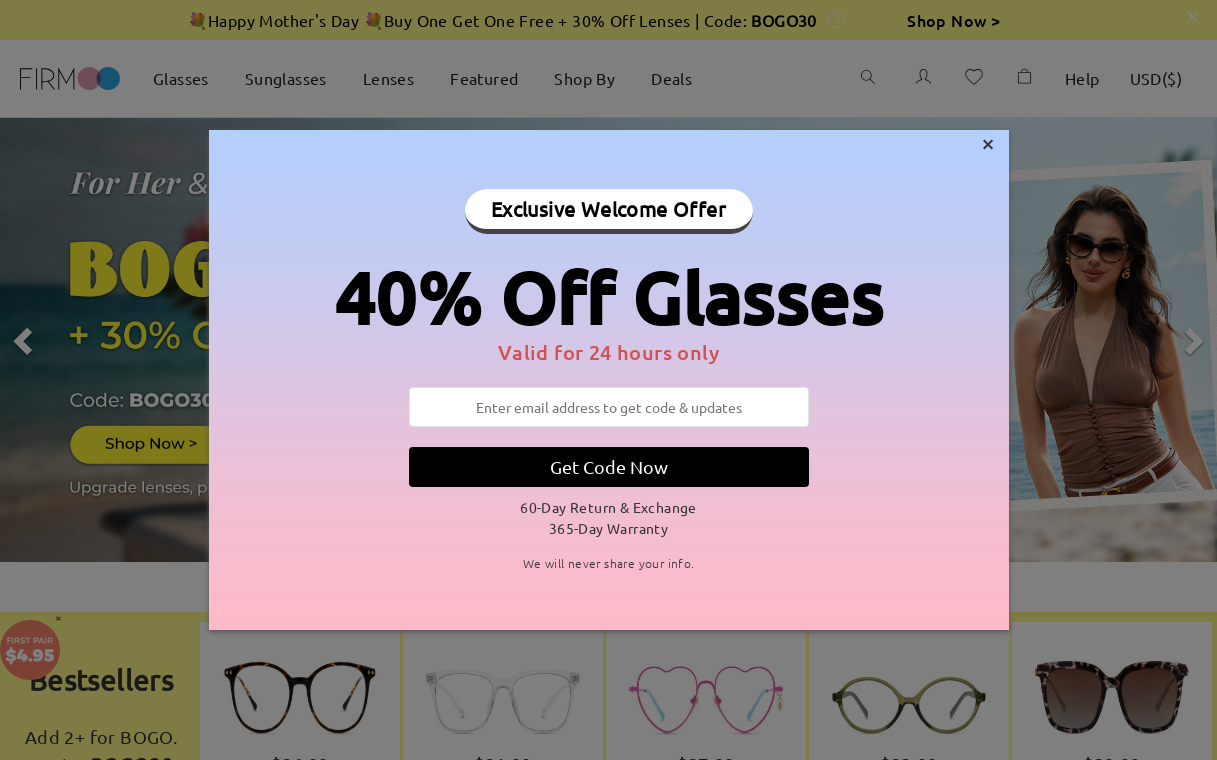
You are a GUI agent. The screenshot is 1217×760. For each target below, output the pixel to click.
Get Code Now (609, 466)
